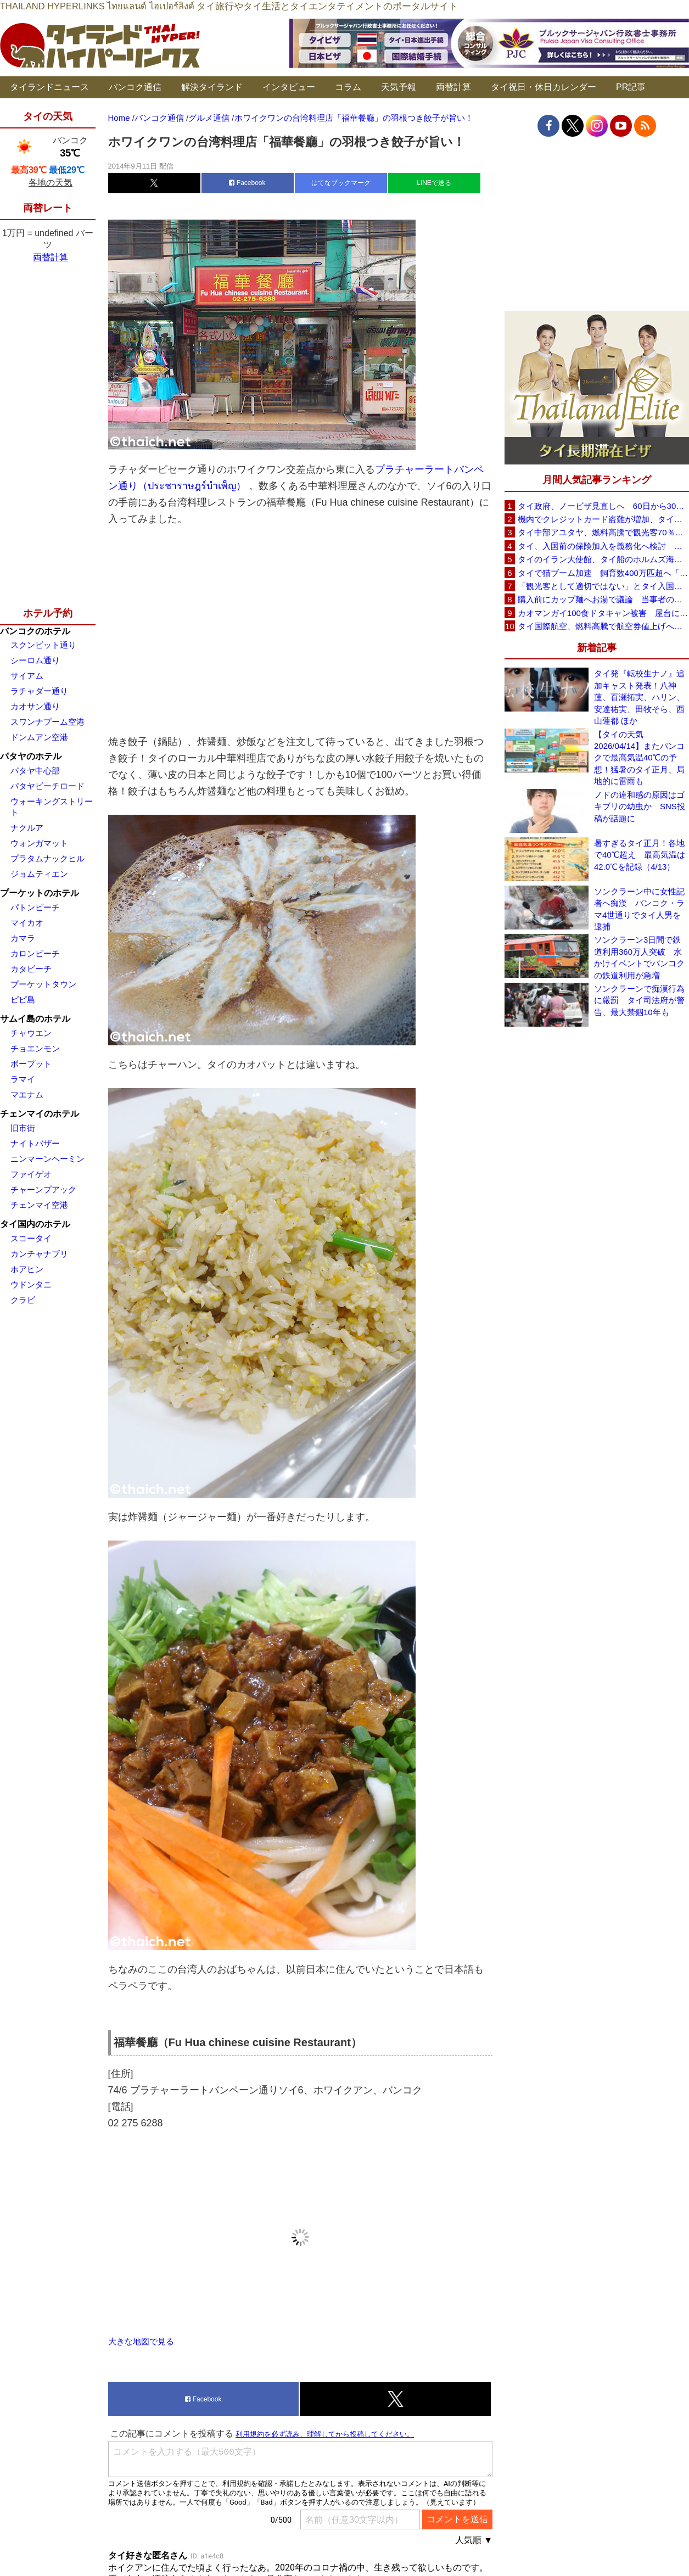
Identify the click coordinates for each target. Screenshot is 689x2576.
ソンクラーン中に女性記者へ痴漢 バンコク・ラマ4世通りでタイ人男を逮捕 (639, 909)
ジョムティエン (39, 873)
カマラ (22, 938)
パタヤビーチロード (47, 786)
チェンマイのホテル (39, 1113)
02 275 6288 (135, 2123)
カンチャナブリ (39, 1253)
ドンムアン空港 (39, 737)
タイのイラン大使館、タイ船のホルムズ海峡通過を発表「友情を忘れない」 (603, 559)
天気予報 (398, 87)
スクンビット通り (43, 644)
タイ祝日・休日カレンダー (543, 87)
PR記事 (631, 87)
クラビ (22, 1299)
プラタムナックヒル (47, 858)
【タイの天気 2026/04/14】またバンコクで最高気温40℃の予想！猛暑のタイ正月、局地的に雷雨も (639, 758)
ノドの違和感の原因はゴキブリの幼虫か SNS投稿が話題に (639, 806)
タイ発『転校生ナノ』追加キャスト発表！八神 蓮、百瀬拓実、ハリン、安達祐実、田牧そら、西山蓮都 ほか (639, 697)
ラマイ (22, 1079)
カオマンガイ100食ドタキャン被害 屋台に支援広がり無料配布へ (603, 613)
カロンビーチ (35, 953)
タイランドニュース (49, 87)
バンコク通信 (135, 87)
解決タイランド (212, 87)
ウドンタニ (31, 1284)
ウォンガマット (39, 843)
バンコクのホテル (35, 631)
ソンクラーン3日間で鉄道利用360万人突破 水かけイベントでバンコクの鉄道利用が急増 (639, 957)
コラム (348, 87)
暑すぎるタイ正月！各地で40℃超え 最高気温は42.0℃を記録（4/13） (639, 854)
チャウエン (31, 1033)
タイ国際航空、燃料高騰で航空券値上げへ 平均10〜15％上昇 (603, 626)
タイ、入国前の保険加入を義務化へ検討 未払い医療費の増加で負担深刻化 (603, 546)
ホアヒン (26, 1269)
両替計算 (453, 87)
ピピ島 (22, 999)
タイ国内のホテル (35, 1224)
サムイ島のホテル (35, 1018)
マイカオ (26, 922)
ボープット (31, 1063)
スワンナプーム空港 (47, 721)
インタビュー (288, 87)
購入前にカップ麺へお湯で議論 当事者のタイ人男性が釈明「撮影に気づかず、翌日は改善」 (603, 599)
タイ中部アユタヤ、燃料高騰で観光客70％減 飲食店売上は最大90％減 (603, 532)
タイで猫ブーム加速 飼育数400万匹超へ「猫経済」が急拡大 (603, 573)
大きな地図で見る (141, 2341)
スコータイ (31, 1238)
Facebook (247, 183)
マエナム (26, 1094)
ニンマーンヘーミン (47, 1158)
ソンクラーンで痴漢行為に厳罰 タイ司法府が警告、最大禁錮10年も (639, 1000)
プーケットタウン (43, 984)
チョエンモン (35, 1048)
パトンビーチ (35, 907)
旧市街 (22, 1128)
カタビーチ (31, 968)
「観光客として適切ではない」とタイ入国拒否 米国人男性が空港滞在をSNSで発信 (603, 586)
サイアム (26, 675)
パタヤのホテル (30, 756)
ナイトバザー (35, 1143)
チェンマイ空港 (39, 1204)
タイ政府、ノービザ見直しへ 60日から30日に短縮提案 (603, 506)
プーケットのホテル (39, 893)
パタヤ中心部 (35, 770)
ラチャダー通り (39, 691)
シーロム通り (35, 660)
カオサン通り (35, 706)
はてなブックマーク (341, 183)
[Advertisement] (300, 630)
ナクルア (26, 827)
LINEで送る (434, 183)
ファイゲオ (31, 1174)
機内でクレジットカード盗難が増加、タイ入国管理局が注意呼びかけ (603, 519)
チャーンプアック (43, 1189)
